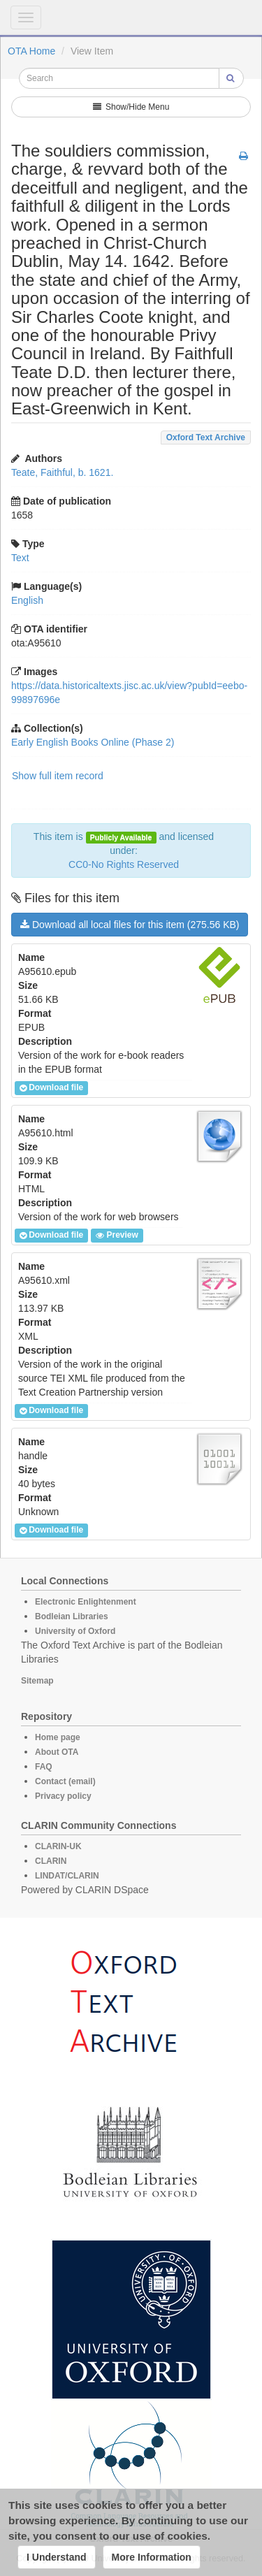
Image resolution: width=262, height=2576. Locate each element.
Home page (57, 1737)
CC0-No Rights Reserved (123, 864)
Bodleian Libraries (71, 1616)
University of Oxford (75, 1631)
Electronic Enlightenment (85, 1602)
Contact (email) (65, 1781)
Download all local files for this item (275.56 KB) (129, 924)
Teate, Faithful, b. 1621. (62, 472)
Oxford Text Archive (205, 437)
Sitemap (37, 1681)
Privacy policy (63, 1796)
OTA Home (31, 51)
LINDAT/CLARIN (67, 1876)
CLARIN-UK (58, 1846)
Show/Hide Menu (131, 107)
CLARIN (50, 1861)
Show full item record (57, 775)
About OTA (56, 1752)
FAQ (43, 1767)
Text (20, 557)
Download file (51, 1088)
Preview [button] (117, 1235)
